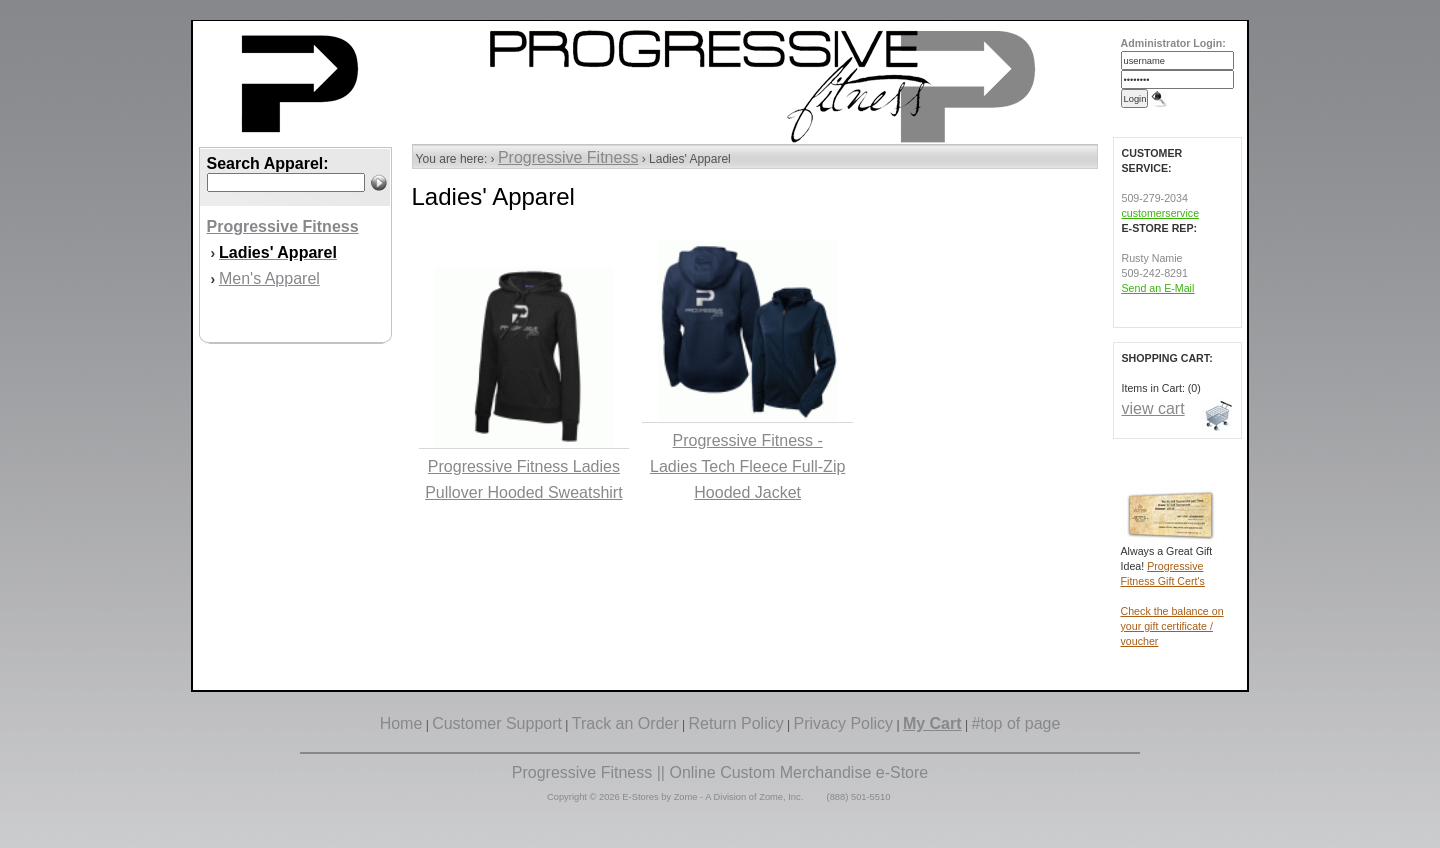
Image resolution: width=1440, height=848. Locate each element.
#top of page (1015, 723)
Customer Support (497, 723)
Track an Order (625, 723)
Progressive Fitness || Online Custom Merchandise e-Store (720, 772)
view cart (1153, 408)
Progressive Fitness (568, 157)
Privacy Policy (844, 723)
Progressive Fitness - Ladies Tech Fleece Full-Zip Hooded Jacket (747, 466)
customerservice (1161, 213)
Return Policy (736, 723)
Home (401, 723)
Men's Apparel (269, 278)
